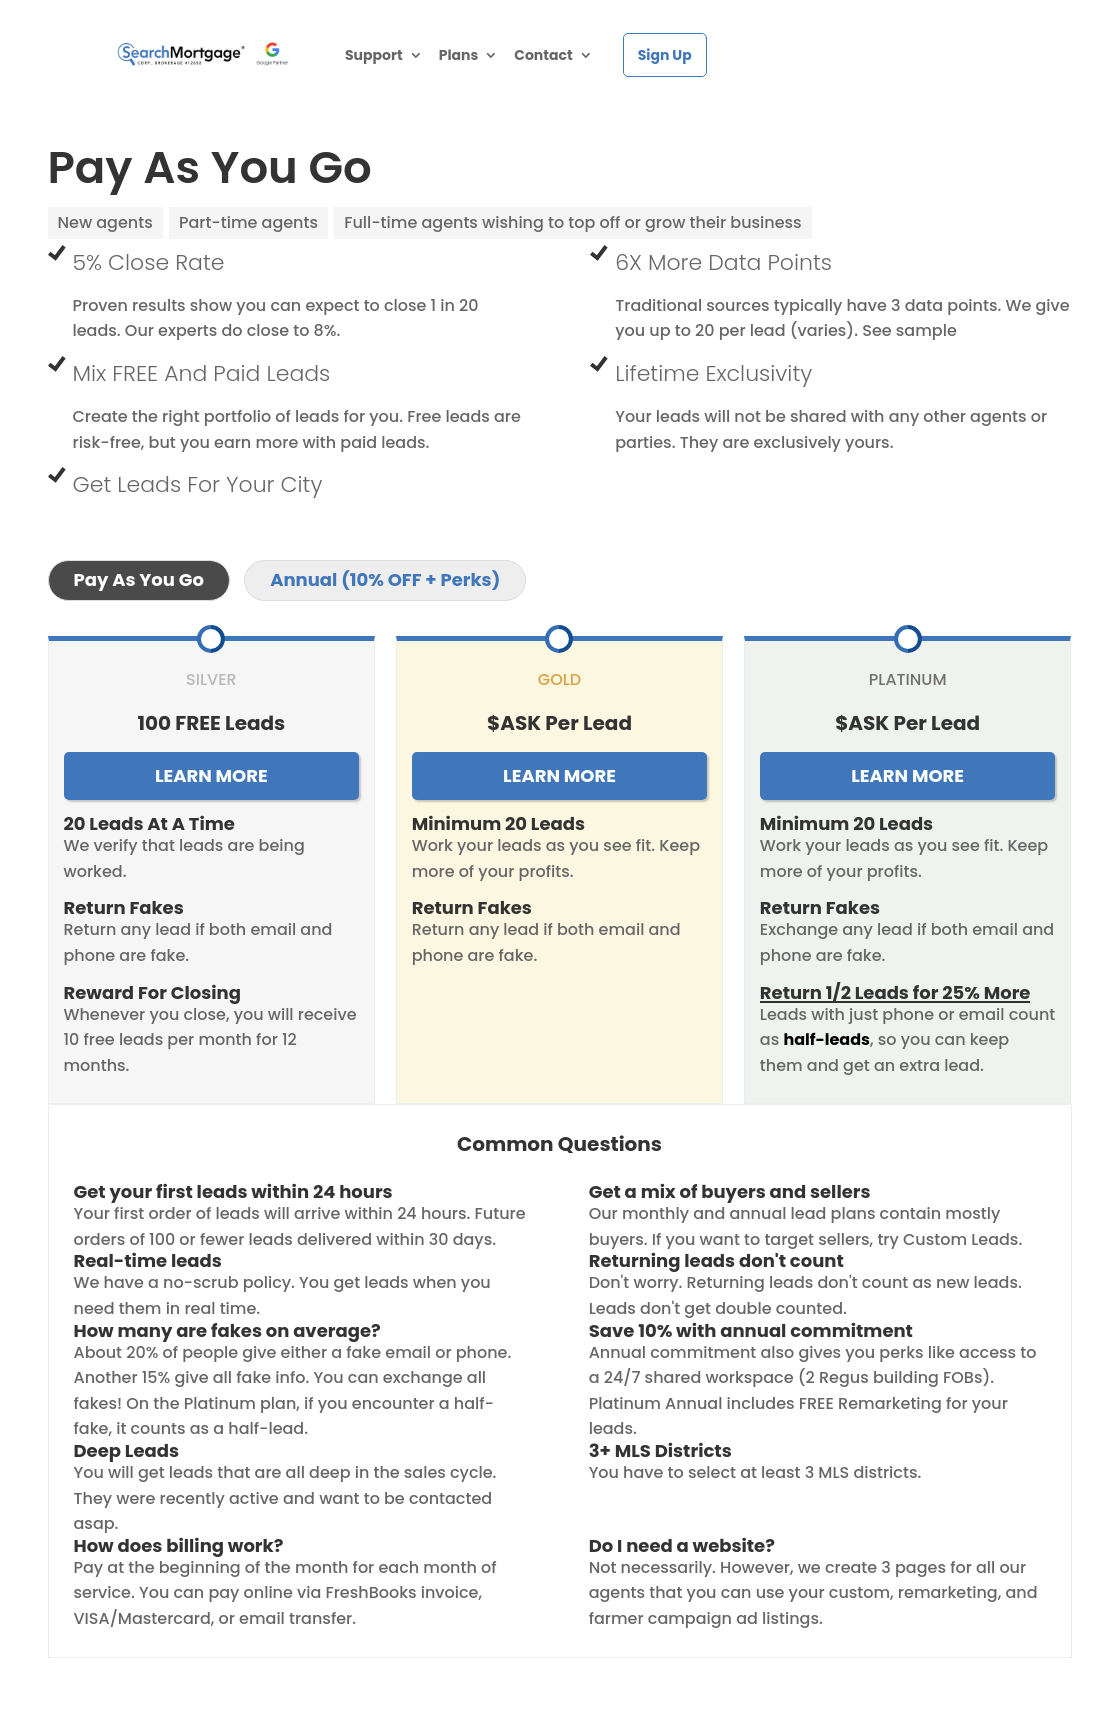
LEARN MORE (211, 775)
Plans (459, 56)
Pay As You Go (139, 579)
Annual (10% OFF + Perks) (385, 579)
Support (374, 56)
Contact (543, 56)
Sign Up (665, 55)
